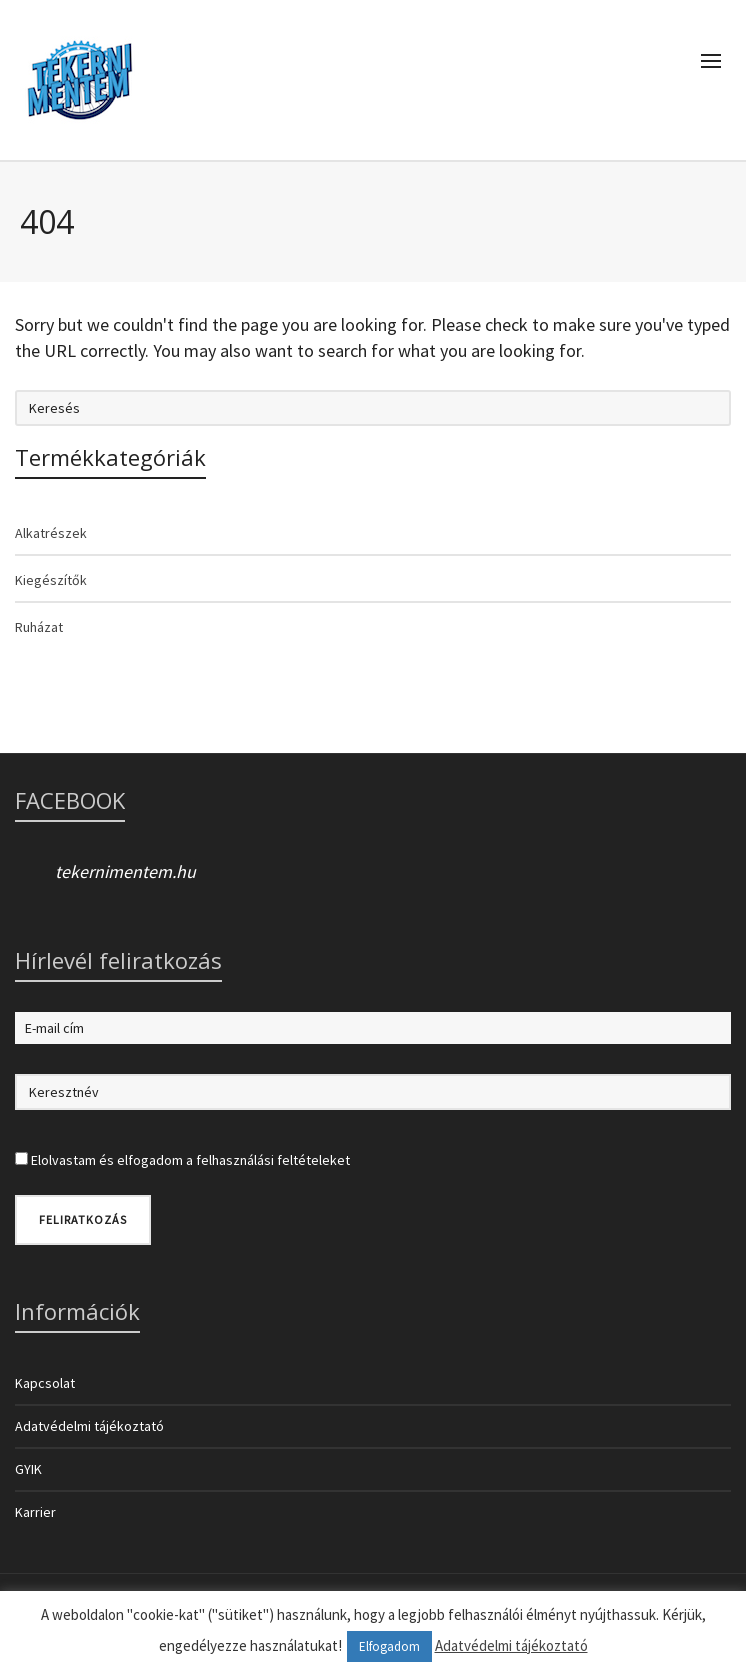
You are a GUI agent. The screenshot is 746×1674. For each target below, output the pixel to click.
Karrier (35, 1512)
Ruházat (39, 627)
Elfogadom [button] (389, 1646)
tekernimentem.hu (125, 871)
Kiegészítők (51, 580)
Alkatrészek (51, 533)
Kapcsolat (45, 1383)
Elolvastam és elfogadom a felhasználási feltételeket (190, 1160)
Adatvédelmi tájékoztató (89, 1426)
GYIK (28, 1469)
